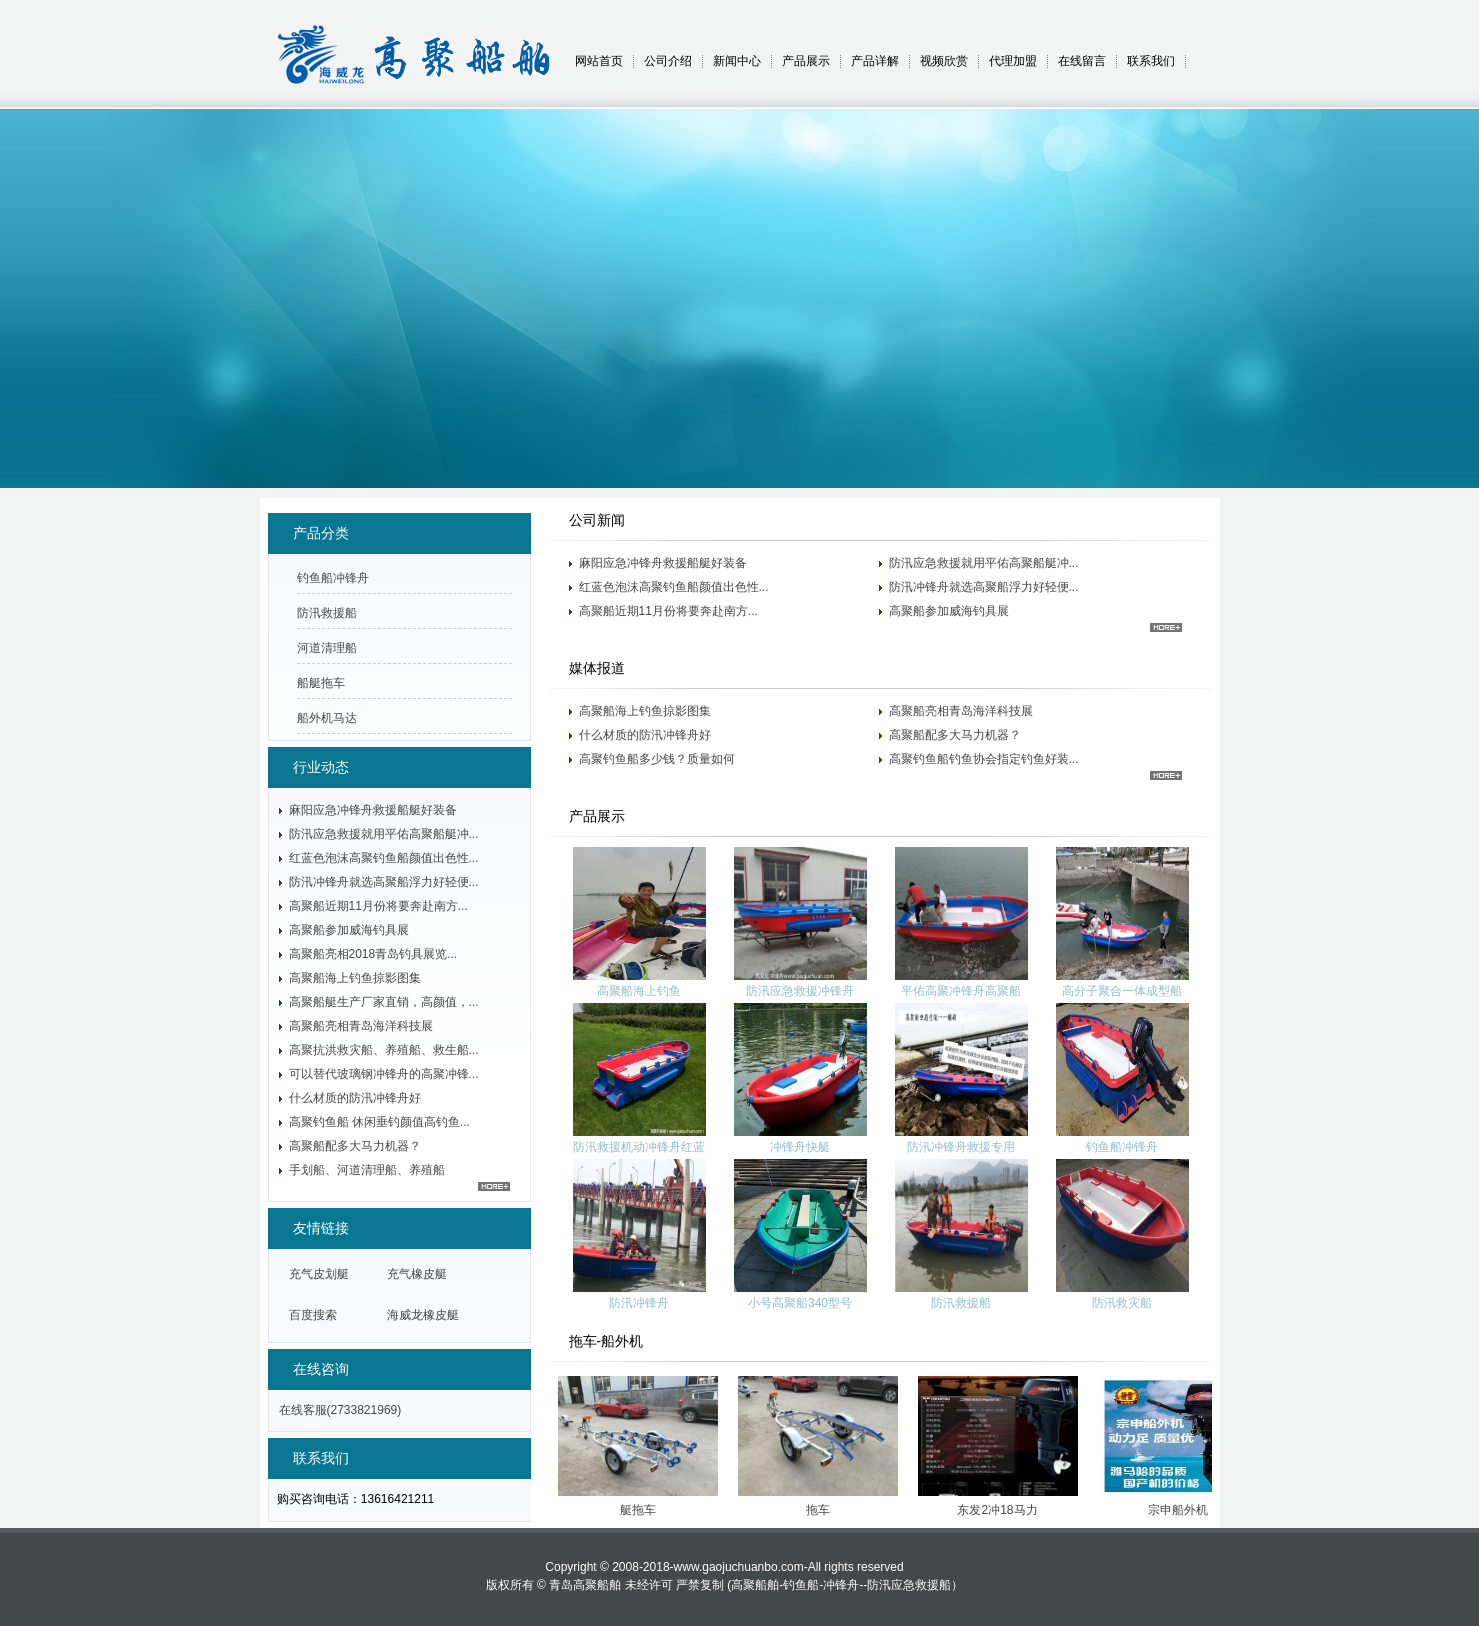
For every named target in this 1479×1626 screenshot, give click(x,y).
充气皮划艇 (319, 1274)
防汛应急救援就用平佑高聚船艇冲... (984, 563)
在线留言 (1082, 61)
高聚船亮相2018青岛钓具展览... (373, 954)
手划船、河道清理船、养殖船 (367, 1170)
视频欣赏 (944, 61)
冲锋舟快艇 (800, 1147)
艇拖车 (645, 1510)
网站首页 (599, 61)
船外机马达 (327, 718)
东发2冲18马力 (1004, 1510)
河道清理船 (327, 648)
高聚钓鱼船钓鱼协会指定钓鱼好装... (984, 759)
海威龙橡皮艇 (423, 1315)
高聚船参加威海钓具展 (949, 611)
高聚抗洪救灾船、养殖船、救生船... (384, 1050)
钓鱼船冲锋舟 (1122, 1147)
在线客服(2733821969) (340, 1410)
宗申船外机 (1185, 1510)
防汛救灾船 (1122, 1303)
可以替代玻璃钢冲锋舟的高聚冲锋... (384, 1074)
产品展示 (806, 61)
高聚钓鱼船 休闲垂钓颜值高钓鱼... (379, 1122)
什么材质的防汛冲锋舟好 (645, 735)
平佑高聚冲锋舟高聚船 (961, 991)
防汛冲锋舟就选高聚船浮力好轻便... (984, 587)
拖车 (825, 1510)
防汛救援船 (961, 1303)
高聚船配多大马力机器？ (955, 735)
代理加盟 (1013, 61)
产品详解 (875, 61)
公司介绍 (668, 61)
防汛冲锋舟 (639, 1303)
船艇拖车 (321, 683)
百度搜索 (313, 1315)
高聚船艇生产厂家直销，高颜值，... (384, 1002)
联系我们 (1151, 61)
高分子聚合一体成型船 (1122, 991)
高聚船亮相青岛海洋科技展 (961, 711)
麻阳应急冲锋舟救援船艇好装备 (663, 563)
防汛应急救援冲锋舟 (800, 991)
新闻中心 (737, 61)
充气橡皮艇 (417, 1274)
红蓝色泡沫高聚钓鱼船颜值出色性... (674, 587)
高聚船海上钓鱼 (639, 991)
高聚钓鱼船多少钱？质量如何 (657, 759)
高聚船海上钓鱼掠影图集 (645, 711)
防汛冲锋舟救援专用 (961, 1147)
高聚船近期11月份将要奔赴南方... (668, 611)
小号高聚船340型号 (800, 1303)
